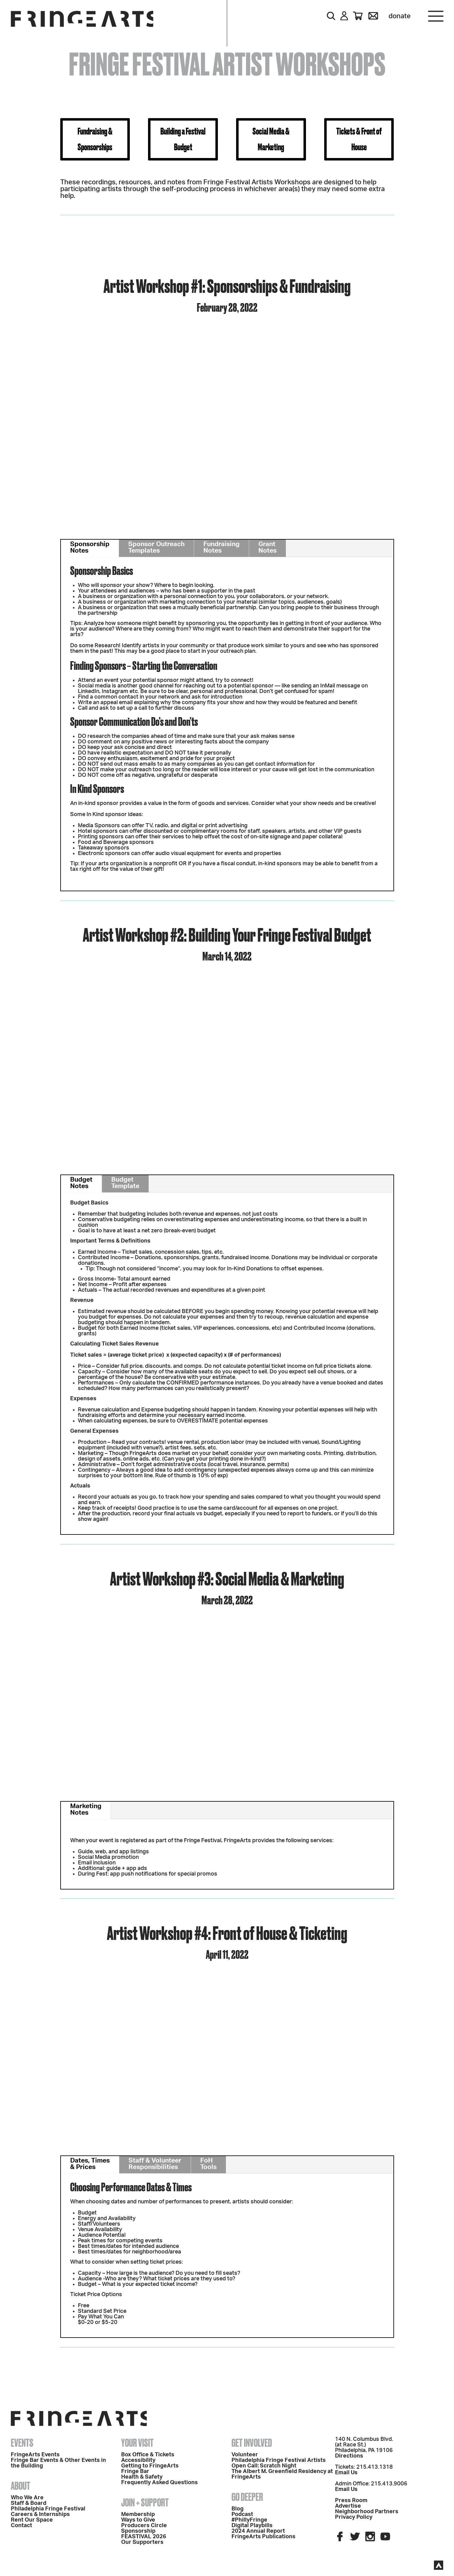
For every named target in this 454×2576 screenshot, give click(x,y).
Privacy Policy (353, 2517)
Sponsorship (138, 2531)
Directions (349, 2456)
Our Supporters (142, 2542)
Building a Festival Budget (183, 139)
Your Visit (137, 2443)
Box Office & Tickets (147, 2455)
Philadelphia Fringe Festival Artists (278, 2460)
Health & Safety (142, 2477)
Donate (399, 16)
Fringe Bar (135, 2471)
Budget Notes (81, 1182)
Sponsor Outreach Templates (156, 547)
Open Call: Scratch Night (263, 2466)
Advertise (348, 2506)
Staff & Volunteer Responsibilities (155, 2163)
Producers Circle (144, 2525)
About (20, 2486)
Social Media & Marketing (271, 139)
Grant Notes (267, 547)
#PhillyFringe (249, 2520)
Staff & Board (28, 2503)
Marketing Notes (85, 1809)
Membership (138, 2514)
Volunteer (244, 2455)
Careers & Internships (40, 2514)
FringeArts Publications (263, 2537)
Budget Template (125, 1182)
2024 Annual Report (258, 2531)
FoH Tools (208, 2163)
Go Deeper (247, 2497)
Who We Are (27, 2498)
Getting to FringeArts (150, 2466)
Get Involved (251, 2443)
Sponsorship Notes (89, 547)
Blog (237, 2509)
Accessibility (138, 2460)
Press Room (351, 2500)
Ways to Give (138, 2520)
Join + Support (145, 2502)
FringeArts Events (35, 2455)
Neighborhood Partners (366, 2511)
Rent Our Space (32, 2520)
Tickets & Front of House (359, 139)
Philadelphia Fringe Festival (48, 2509)
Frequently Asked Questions (159, 2482)
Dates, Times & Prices (90, 2163)
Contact (21, 2525)
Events (22, 2443)
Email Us (346, 2472)
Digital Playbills (252, 2525)
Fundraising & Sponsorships (95, 139)
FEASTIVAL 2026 (143, 2537)
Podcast (242, 2514)
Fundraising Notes (221, 547)
